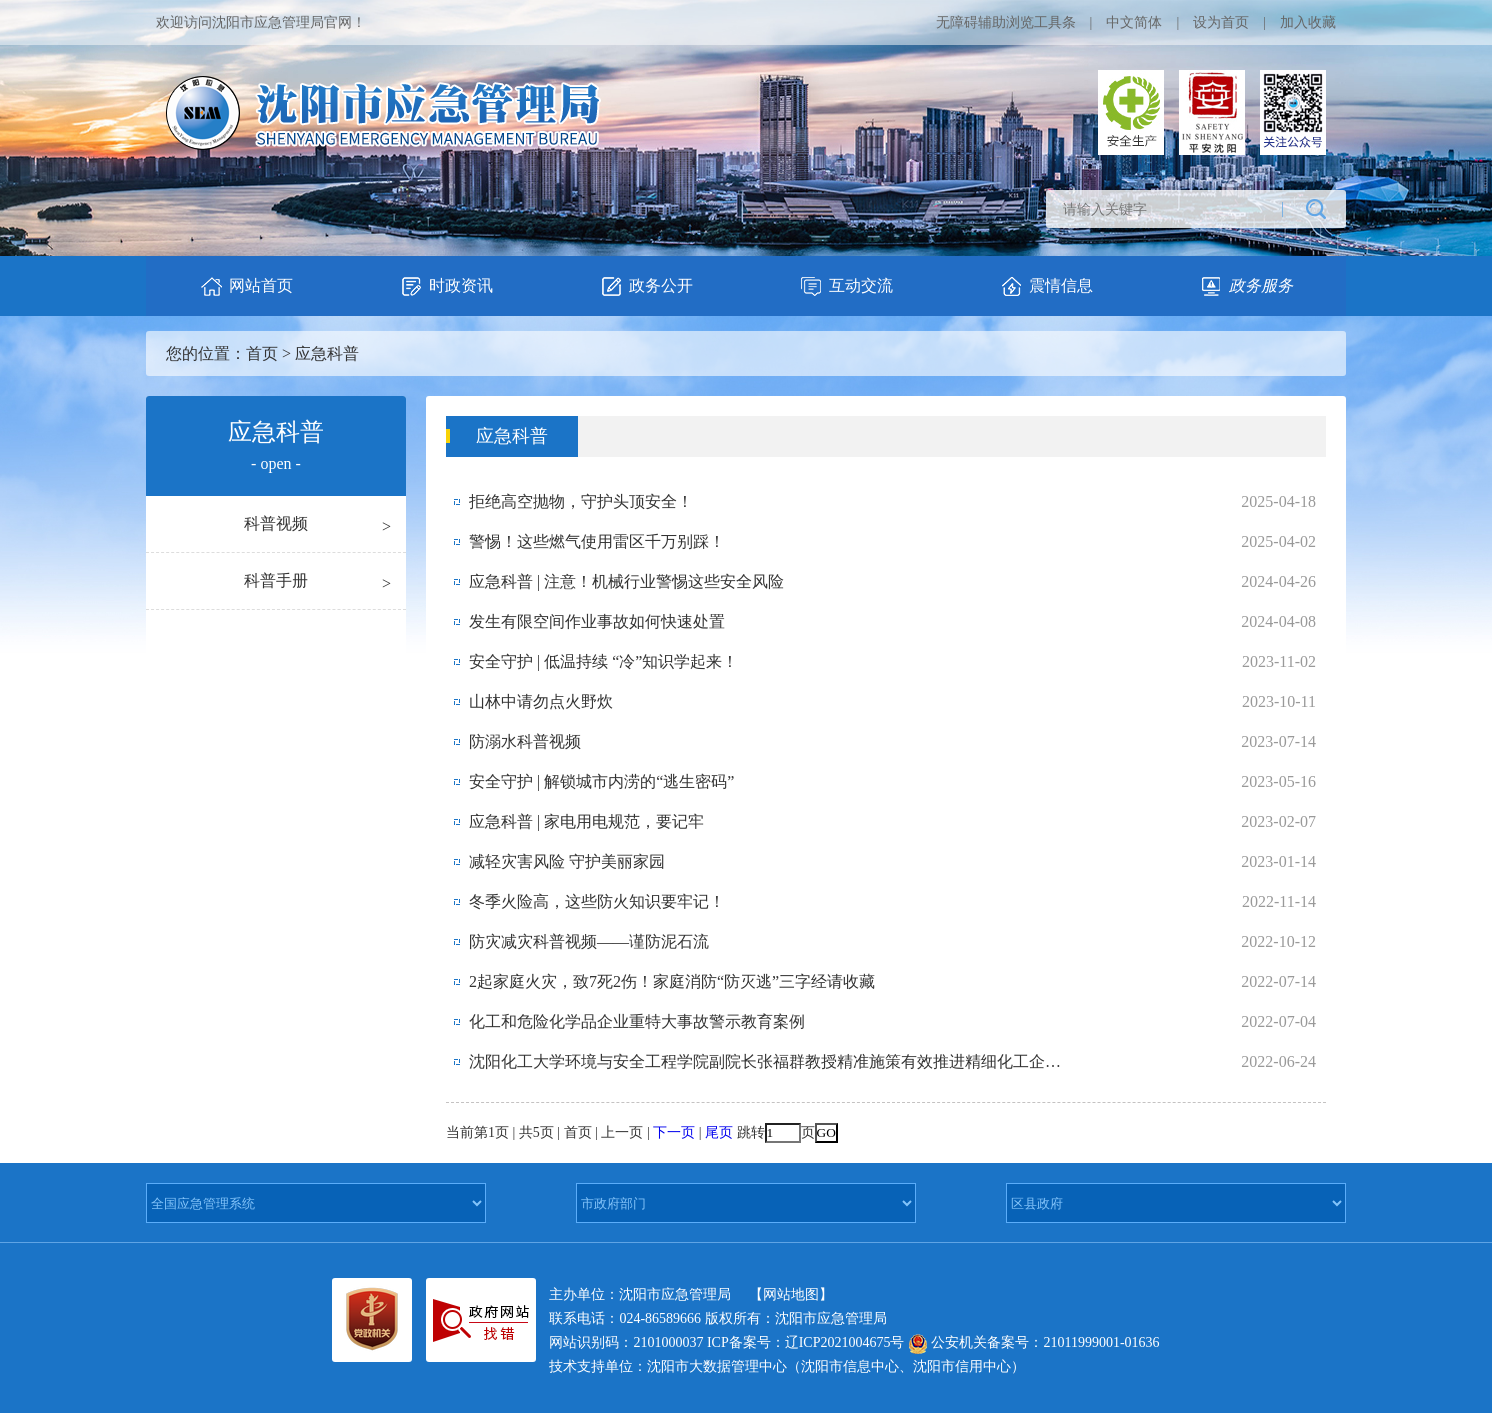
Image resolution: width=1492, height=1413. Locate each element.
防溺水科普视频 (525, 741)
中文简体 (1134, 22)
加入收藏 (1308, 22)
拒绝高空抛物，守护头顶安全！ (581, 501)
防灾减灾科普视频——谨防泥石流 (589, 941)
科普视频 (276, 523)
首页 (262, 353)
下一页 (674, 1132)
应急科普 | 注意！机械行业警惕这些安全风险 (626, 581)
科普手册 (276, 580)
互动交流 (846, 286)
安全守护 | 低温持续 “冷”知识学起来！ (603, 661)
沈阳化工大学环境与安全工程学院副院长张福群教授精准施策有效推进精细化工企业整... (769, 1061)
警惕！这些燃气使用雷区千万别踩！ (597, 541)
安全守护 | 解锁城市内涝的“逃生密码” (601, 781)
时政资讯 (446, 286)
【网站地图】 (791, 1294)
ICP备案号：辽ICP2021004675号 (806, 1342)
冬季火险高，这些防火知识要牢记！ (597, 901)
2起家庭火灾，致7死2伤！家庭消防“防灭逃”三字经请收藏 (672, 981)
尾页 (719, 1132)
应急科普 (327, 353)
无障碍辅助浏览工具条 (1006, 22)
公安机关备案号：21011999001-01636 (1034, 1342)
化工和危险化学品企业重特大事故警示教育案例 (637, 1021)
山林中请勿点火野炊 (541, 701)
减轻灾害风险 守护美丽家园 (567, 861)
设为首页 (1221, 22)
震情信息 (1046, 286)
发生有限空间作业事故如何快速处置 (597, 621)
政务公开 (646, 286)
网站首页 (246, 286)
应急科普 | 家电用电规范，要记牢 (586, 821)
